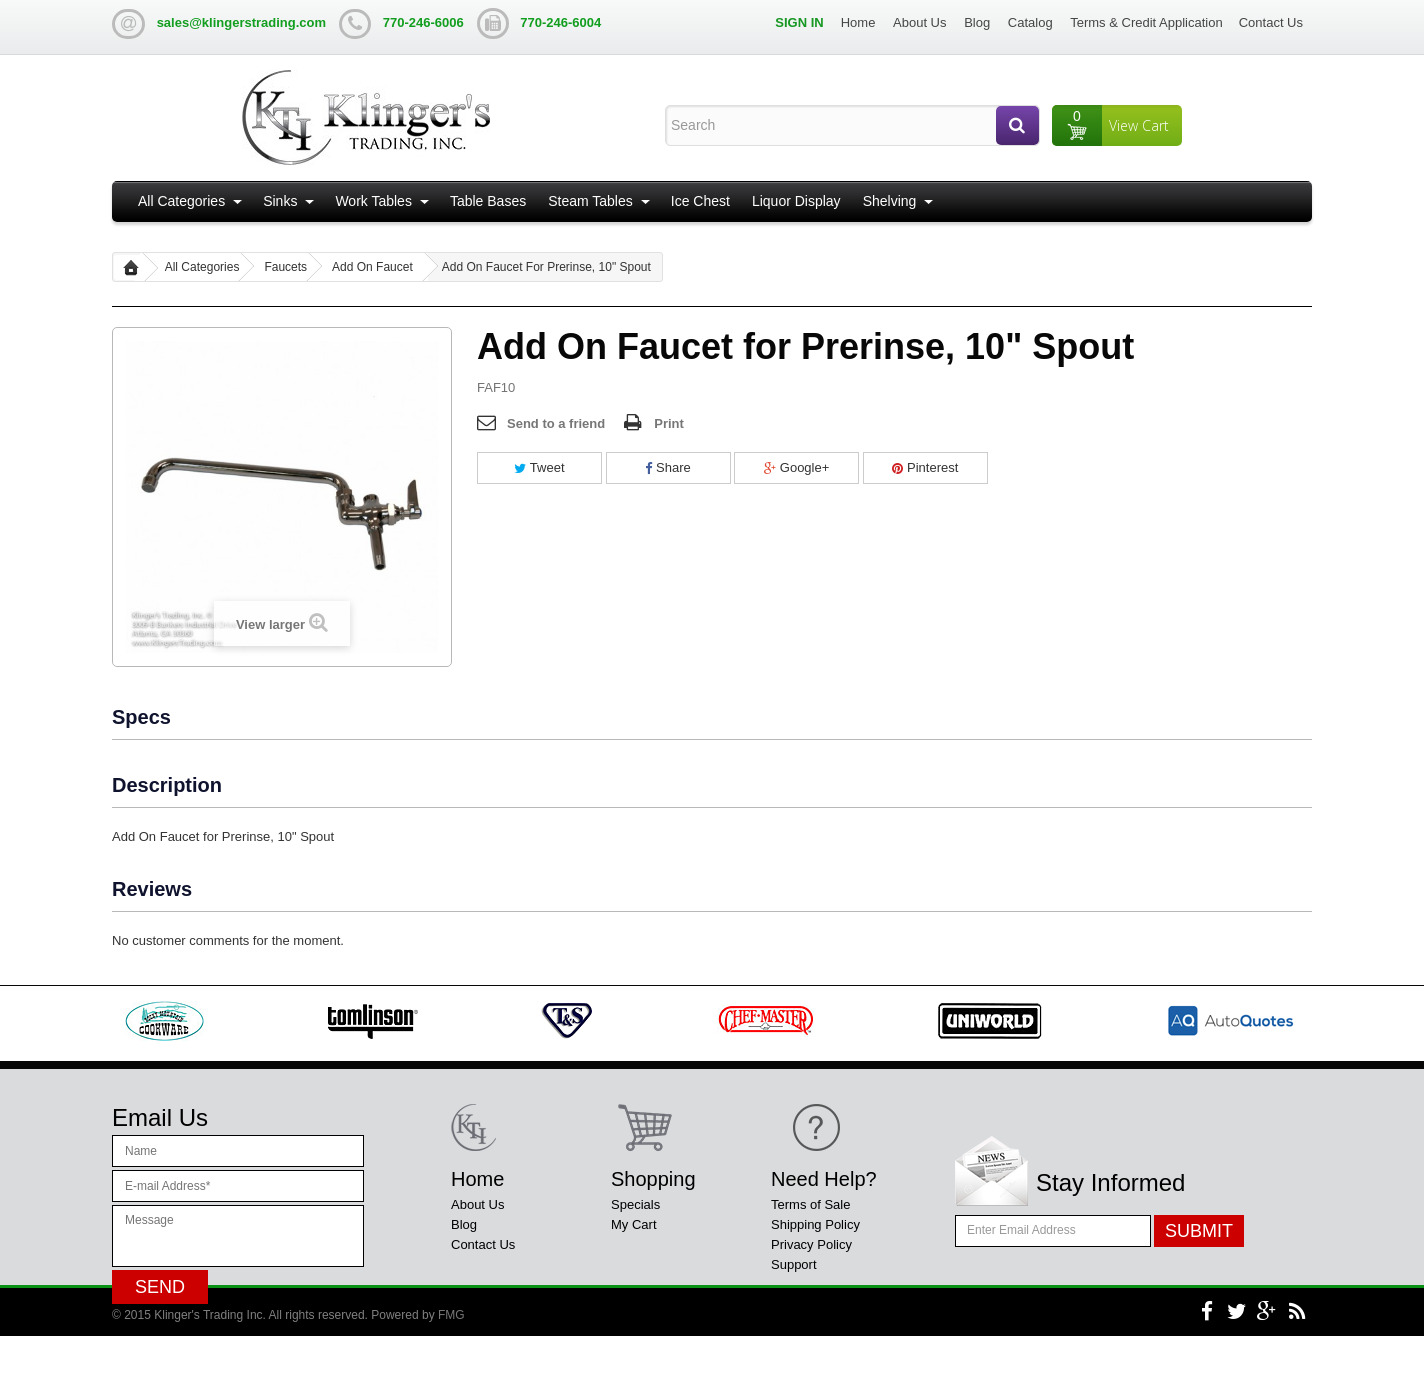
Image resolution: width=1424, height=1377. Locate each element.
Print (669, 423)
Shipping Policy (815, 1224)
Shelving (890, 201)
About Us (919, 22)
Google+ (796, 467)
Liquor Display (796, 201)
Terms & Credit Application (1146, 22)
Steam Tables (590, 201)
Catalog (1030, 22)
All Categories (181, 201)
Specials (635, 1204)
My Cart (634, 1224)
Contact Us (1271, 22)
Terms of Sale (810, 1204)
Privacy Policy (811, 1244)
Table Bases (488, 201)
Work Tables (373, 201)
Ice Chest (700, 201)
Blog (977, 22)
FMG (451, 1356)
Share (667, 467)
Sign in (799, 22)
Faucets (285, 267)
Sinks (280, 201)
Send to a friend (556, 423)
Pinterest (925, 467)
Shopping (653, 1179)
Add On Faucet (372, 267)
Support (794, 1264)
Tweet (539, 467)
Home (858, 22)
